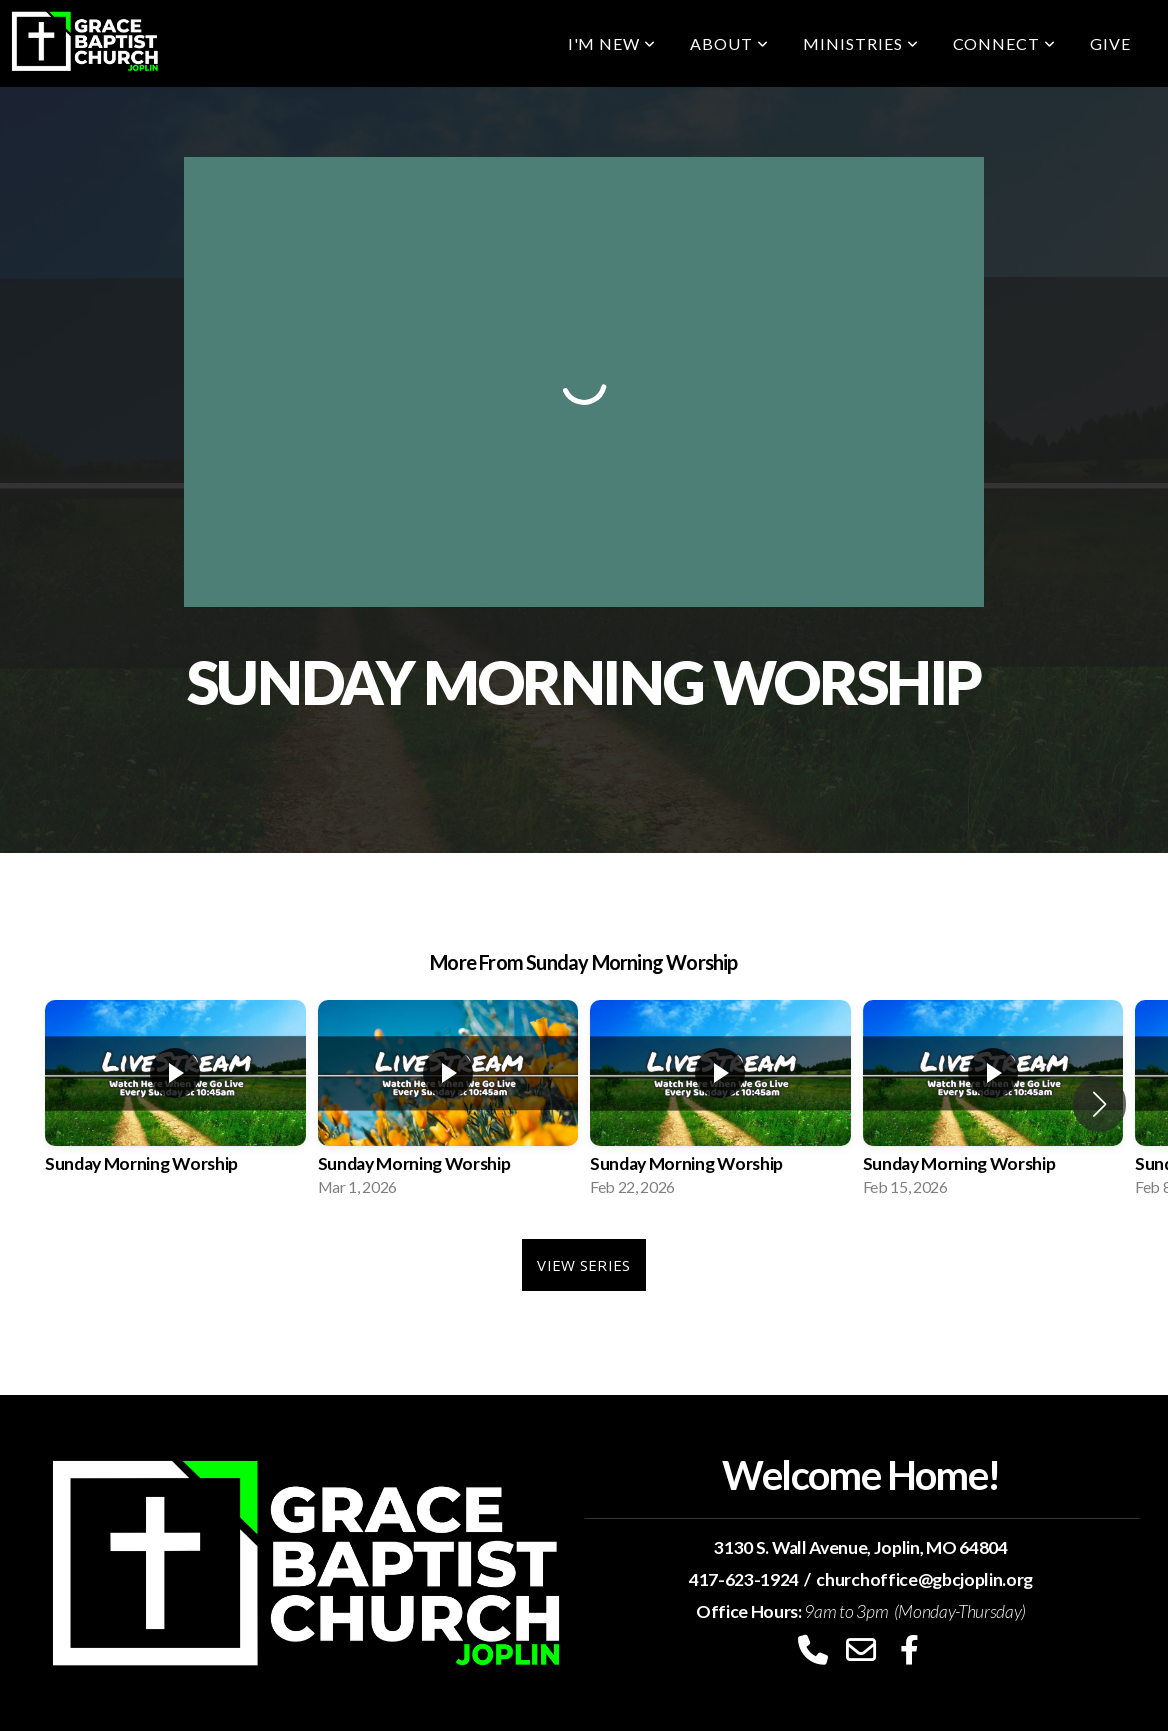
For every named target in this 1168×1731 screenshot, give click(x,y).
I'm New (612, 43)
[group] (175, 1105)
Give (1110, 43)
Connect (1005, 43)
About (729, 43)
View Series (583, 1265)
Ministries (861, 43)
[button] (1099, 1104)
